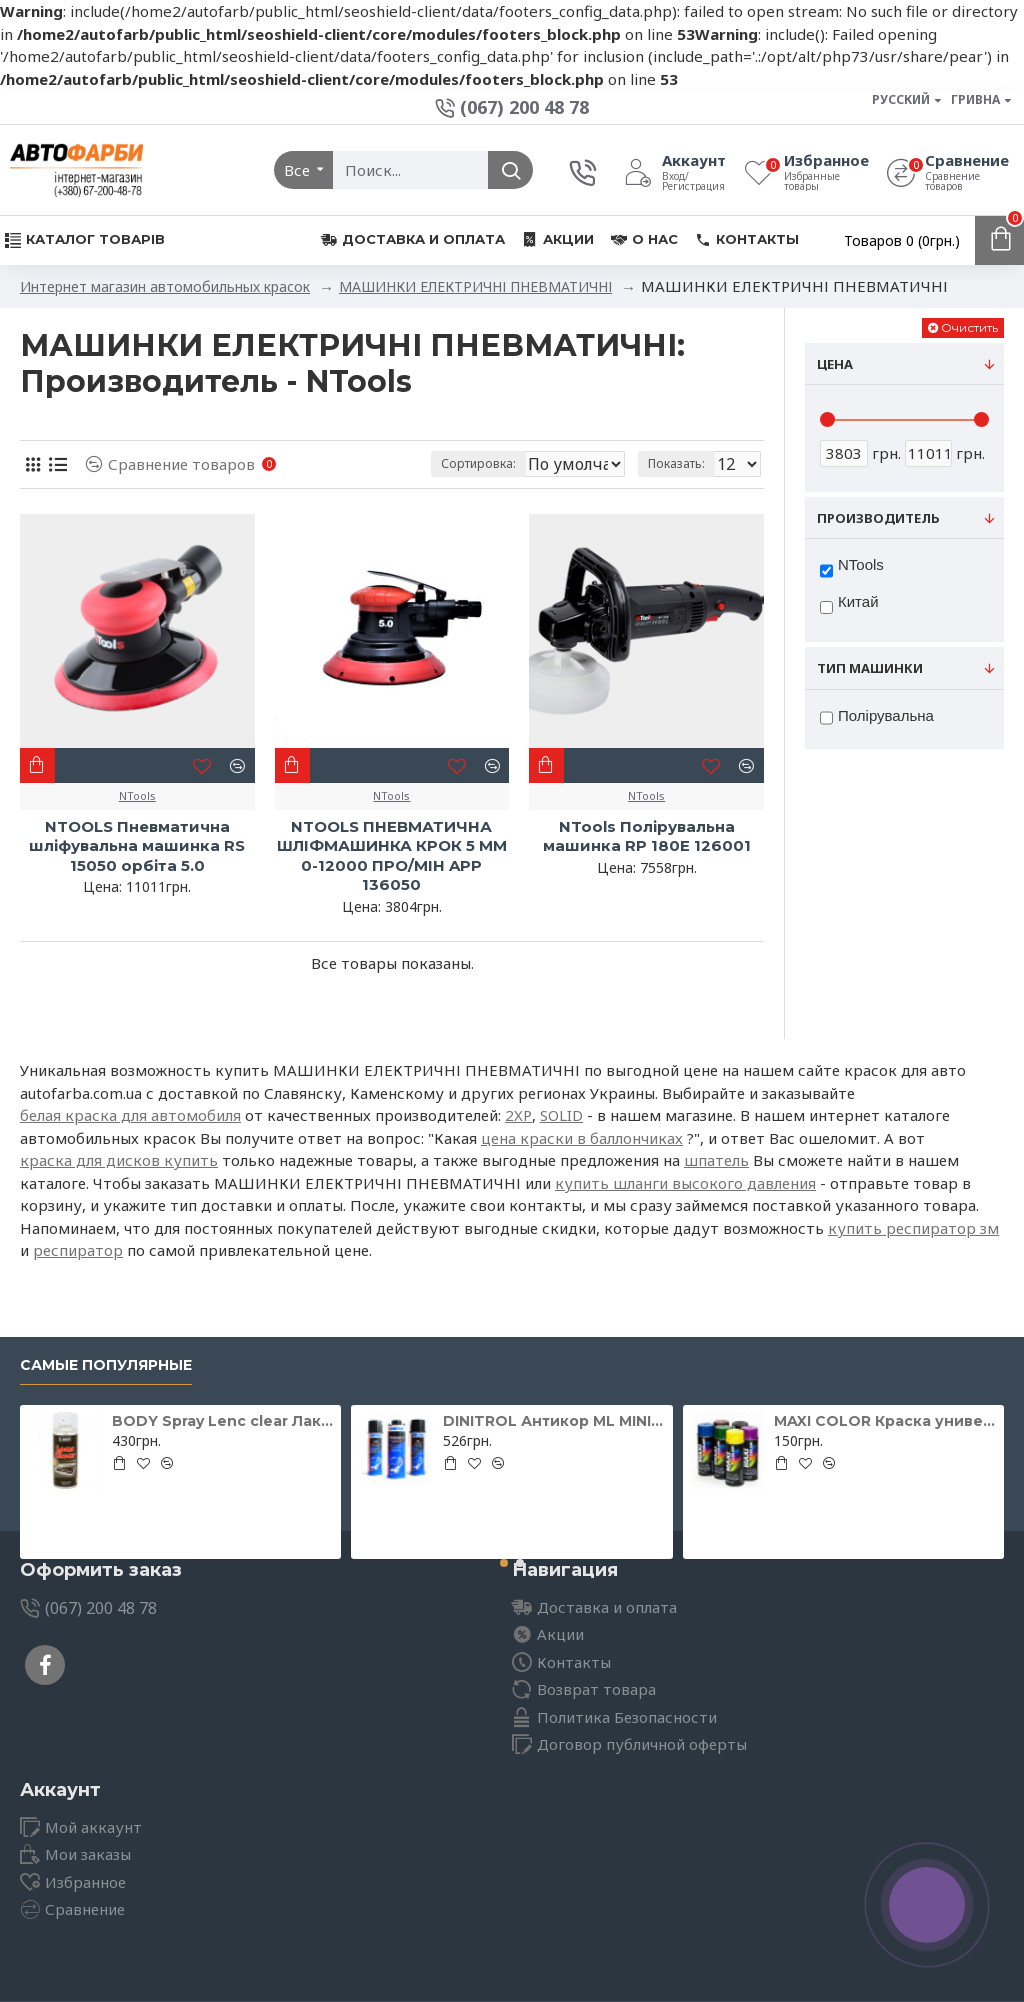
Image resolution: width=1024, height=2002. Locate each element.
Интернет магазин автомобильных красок (165, 286)
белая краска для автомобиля (130, 1115)
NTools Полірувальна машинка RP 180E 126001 (647, 836)
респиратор (78, 1250)
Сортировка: (392, 463)
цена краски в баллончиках (582, 1138)
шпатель (716, 1160)
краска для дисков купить (119, 1160)
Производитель (878, 518)
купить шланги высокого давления (685, 1183)
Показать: (682, 463)
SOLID (561, 1115)
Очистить (969, 327)
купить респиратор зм (913, 1228)
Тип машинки (870, 668)
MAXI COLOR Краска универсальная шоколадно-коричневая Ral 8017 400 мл (885, 1421)
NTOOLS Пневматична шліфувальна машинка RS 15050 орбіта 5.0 (137, 846)
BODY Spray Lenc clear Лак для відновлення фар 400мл (223, 1421)
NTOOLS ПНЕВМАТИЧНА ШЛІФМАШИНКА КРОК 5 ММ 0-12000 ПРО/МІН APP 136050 (392, 856)
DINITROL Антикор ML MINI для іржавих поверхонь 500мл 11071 (554, 1421)
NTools (137, 795)
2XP (518, 1115)
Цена (835, 364)
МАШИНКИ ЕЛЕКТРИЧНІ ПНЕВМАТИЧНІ (475, 286)
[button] (504, 1563)
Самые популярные (106, 1365)
